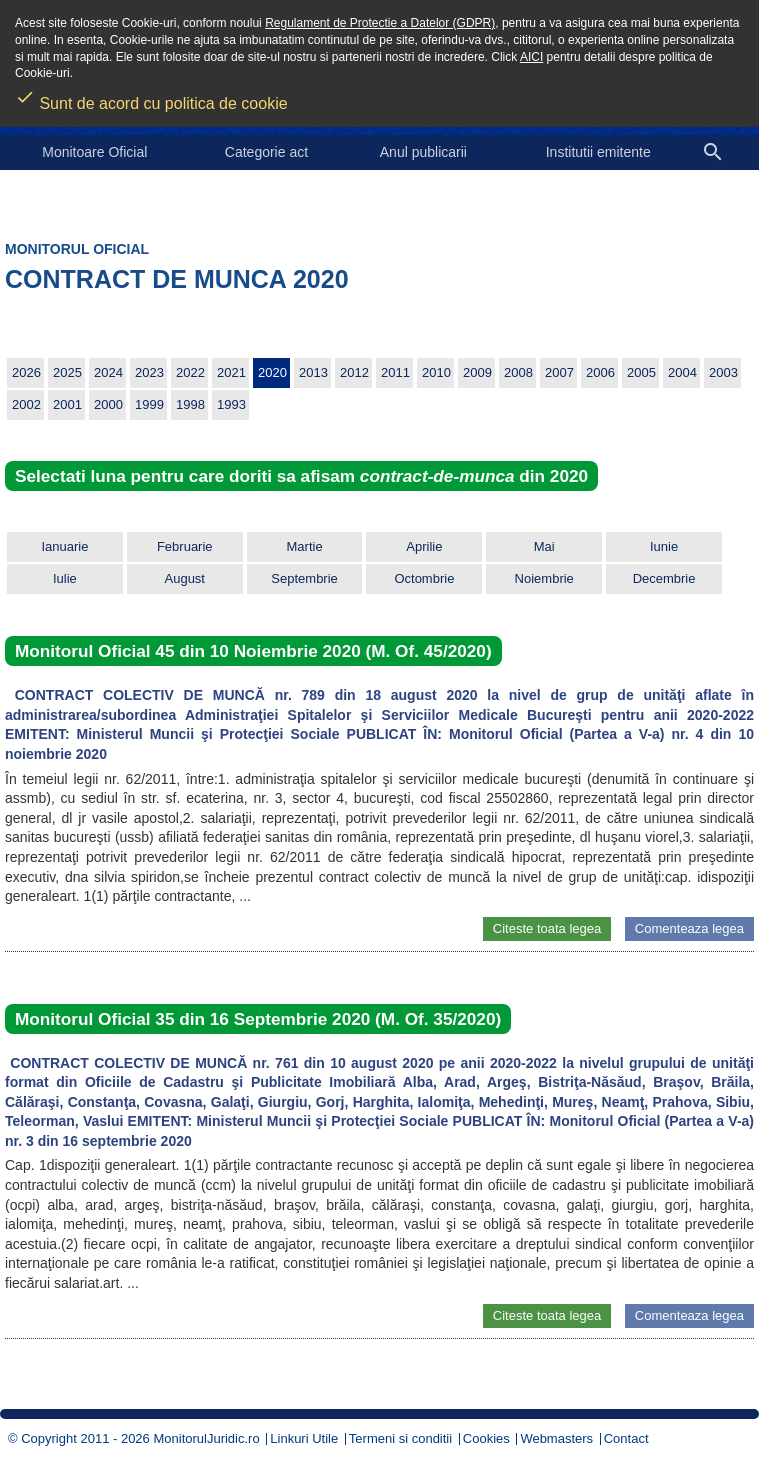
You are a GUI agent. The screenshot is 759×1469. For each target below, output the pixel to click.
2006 (600, 372)
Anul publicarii (423, 152)
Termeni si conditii (400, 1438)
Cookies (486, 1438)
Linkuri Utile (304, 1438)
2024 (108, 372)
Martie (305, 546)
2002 (26, 404)
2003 (723, 372)
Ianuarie (64, 546)
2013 (313, 372)
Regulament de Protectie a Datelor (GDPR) (380, 23)
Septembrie (304, 578)
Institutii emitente (598, 152)
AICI (531, 57)
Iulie (65, 578)
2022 (190, 372)
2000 (108, 404)
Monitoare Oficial (94, 152)
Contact (626, 1438)
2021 (231, 372)
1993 (231, 404)
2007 (559, 372)
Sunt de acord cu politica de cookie (151, 97)
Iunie (664, 546)
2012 (354, 372)
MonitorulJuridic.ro (206, 1438)
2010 (436, 372)
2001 (67, 404)
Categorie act (266, 152)
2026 (26, 372)
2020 (272, 372)
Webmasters (556, 1438)
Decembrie (664, 578)
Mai (544, 546)
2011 (395, 372)
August (185, 578)
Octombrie (424, 578)
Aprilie (424, 546)
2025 (67, 372)
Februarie (185, 546)
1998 (190, 404)
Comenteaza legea (689, 928)
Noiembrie (544, 578)
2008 (518, 372)
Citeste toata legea (547, 928)
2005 (641, 372)
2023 (149, 372)
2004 (682, 372)
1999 (149, 404)
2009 (477, 372)
